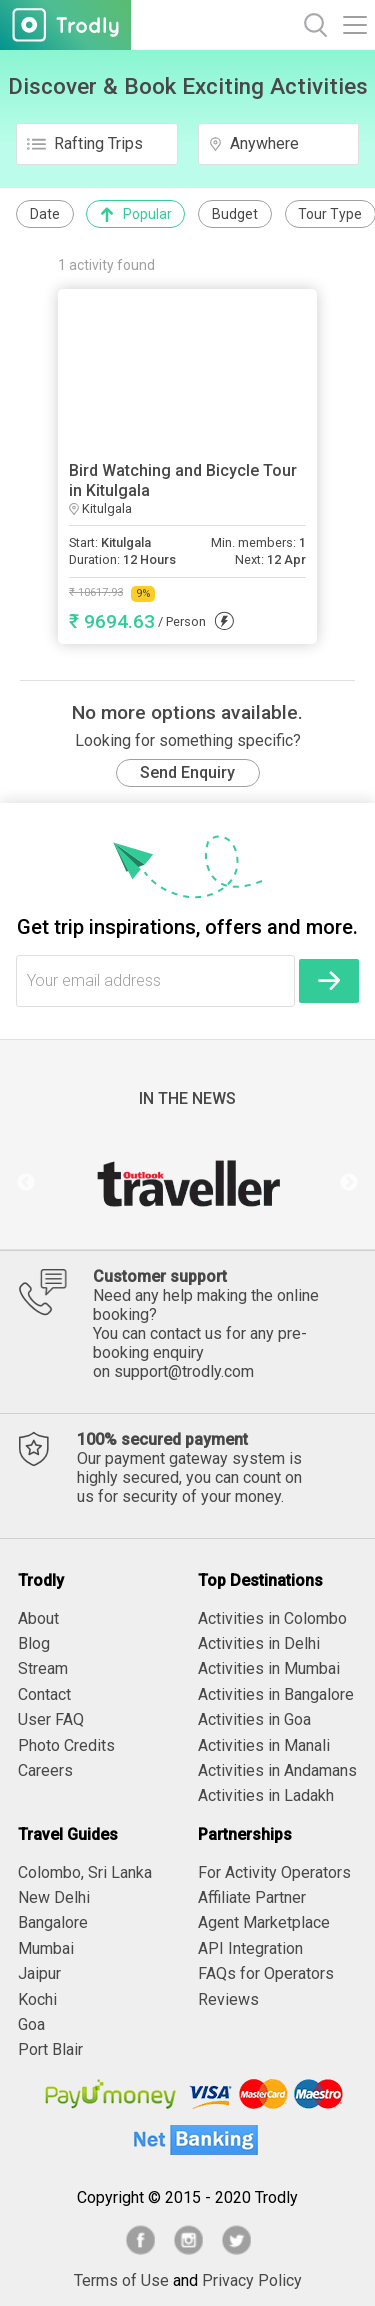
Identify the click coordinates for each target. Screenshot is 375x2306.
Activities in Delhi (259, 1643)
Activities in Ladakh (266, 1795)
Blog (34, 1643)
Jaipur (39, 1973)
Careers (45, 1770)
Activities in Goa (254, 1719)
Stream (43, 1668)
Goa (31, 2024)
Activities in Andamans (277, 1770)
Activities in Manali (264, 1745)
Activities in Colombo (272, 1618)
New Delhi (54, 1897)
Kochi (37, 1999)
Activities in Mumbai (269, 1668)
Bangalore (53, 1922)
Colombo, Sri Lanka (85, 1872)
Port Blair (50, 2049)
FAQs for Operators (266, 1973)
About (38, 1618)
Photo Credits (66, 1745)
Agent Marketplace (264, 1922)
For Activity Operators (274, 1872)
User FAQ (51, 1719)
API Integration (250, 1948)
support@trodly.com (184, 1371)
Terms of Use (121, 2280)
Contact (44, 1694)
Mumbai (46, 1948)
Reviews (228, 1999)
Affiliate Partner (252, 1897)
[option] (187, 1183)
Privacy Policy (252, 2280)
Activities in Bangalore (276, 1694)
